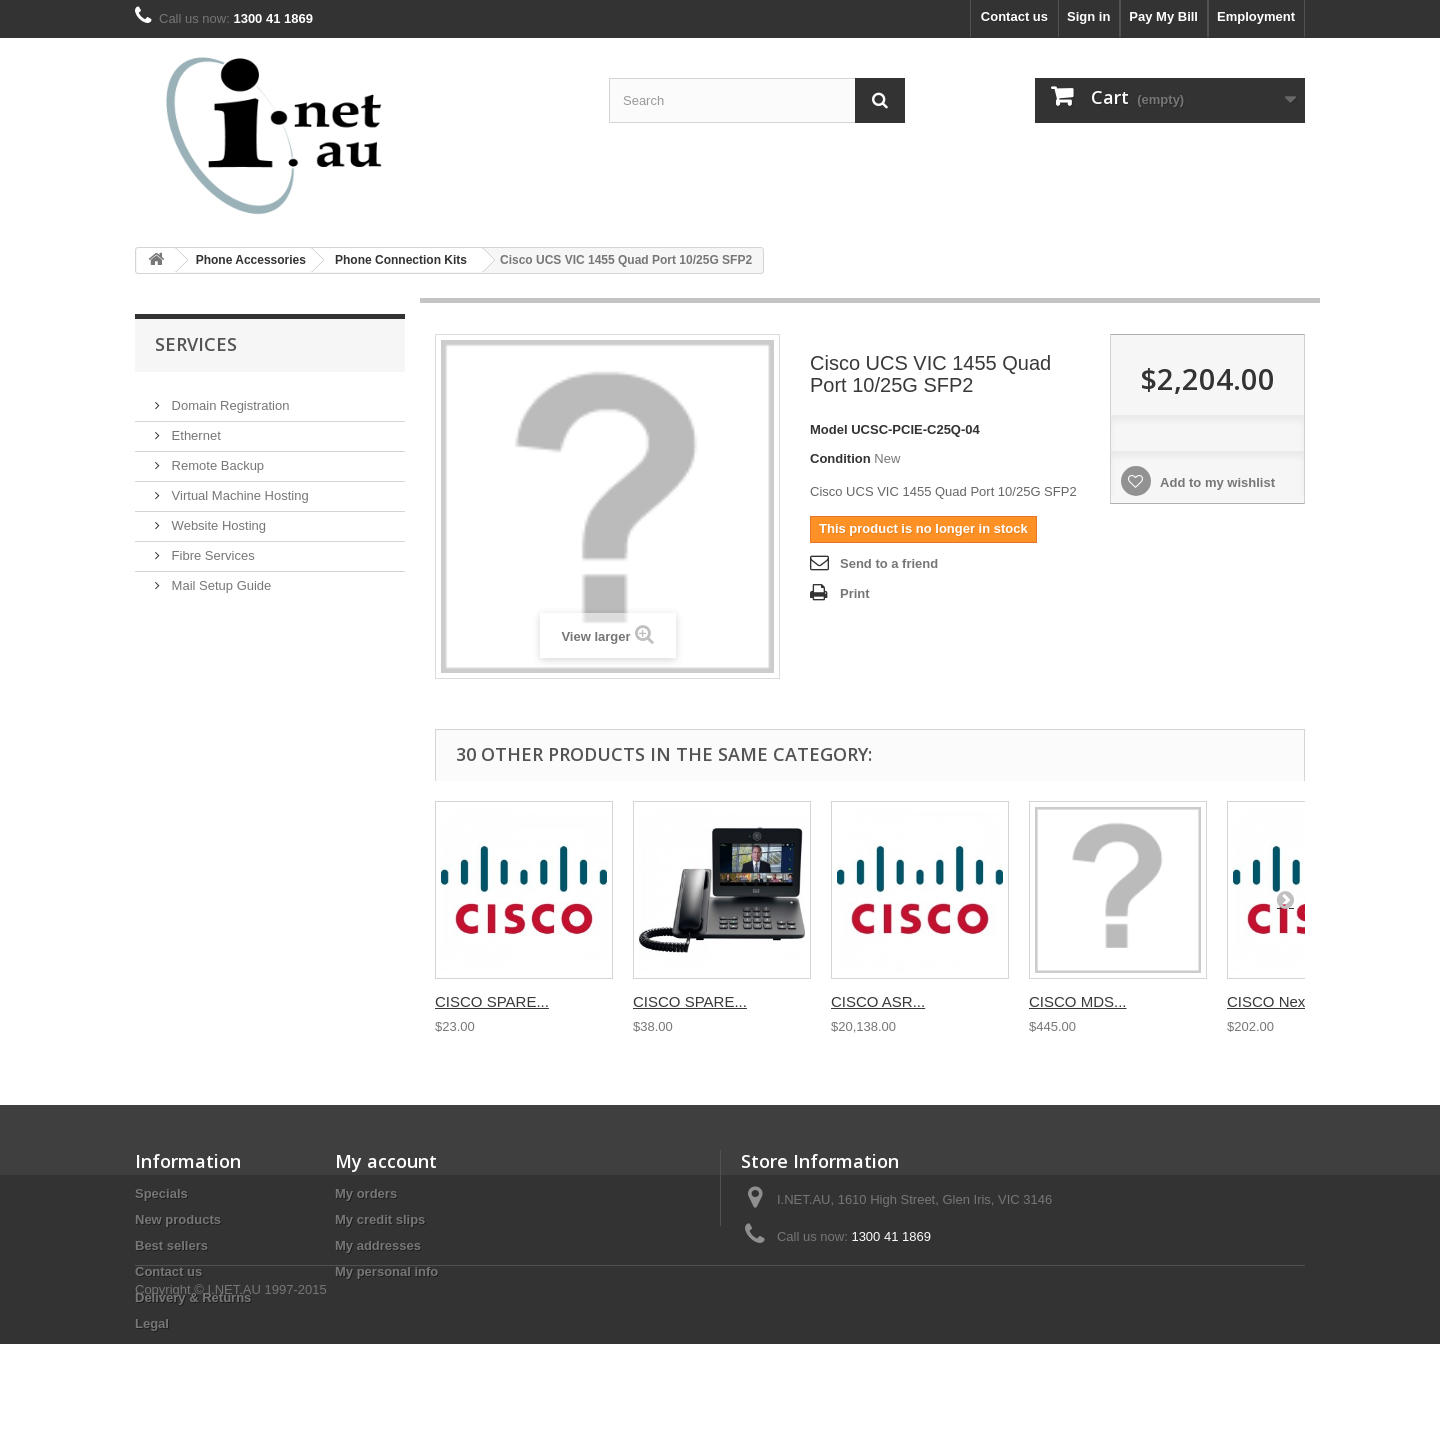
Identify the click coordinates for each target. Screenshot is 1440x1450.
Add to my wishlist (1216, 482)
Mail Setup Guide (219, 577)
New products (178, 1219)
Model (829, 429)
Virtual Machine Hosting (238, 487)
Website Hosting (217, 517)
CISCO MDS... (1078, 1001)
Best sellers (171, 1245)
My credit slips (380, 1219)
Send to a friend (889, 563)
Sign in (1088, 16)
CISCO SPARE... (492, 1001)
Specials (161, 1193)
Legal (152, 1323)
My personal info (386, 1271)
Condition (840, 458)
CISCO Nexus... (1280, 1001)
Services (196, 344)
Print (855, 593)
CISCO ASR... (878, 1001)
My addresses (378, 1245)
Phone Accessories (251, 260)
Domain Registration (228, 397)
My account (386, 1161)
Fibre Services (211, 547)
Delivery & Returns (193, 1297)
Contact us (1014, 16)
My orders (366, 1193)
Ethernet (194, 427)
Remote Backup (216, 457)
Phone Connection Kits (401, 260)
